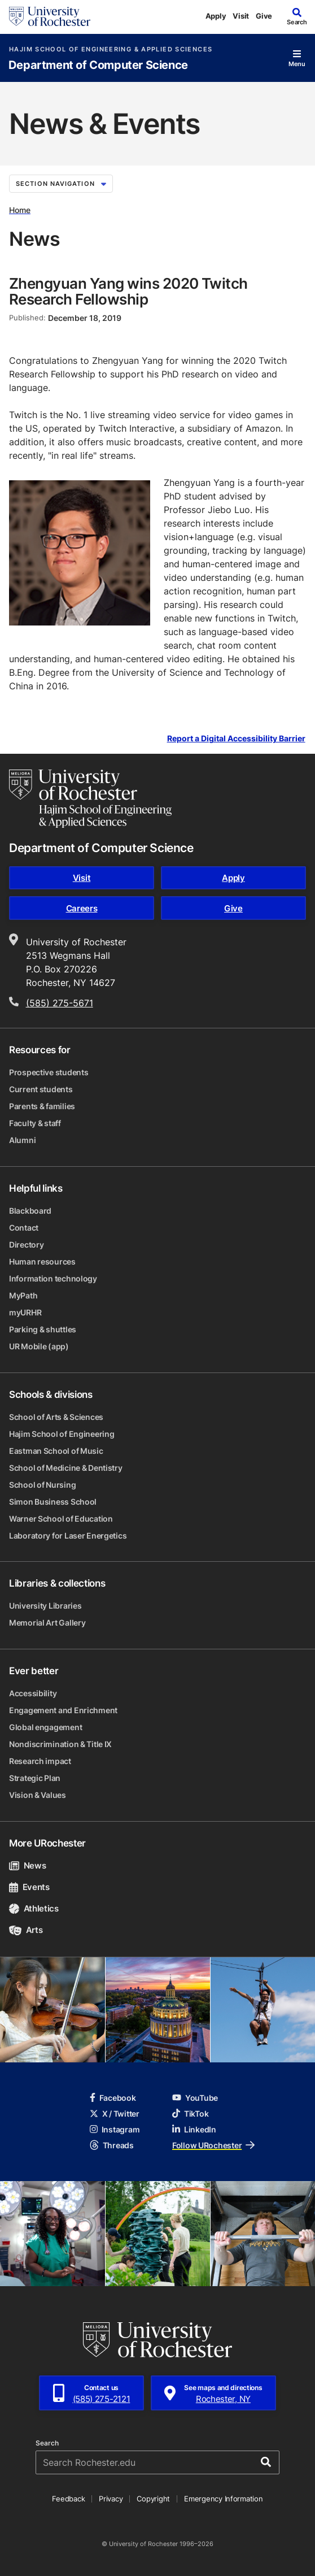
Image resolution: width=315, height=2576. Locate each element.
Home (19, 210)
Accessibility (32, 1693)
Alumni (22, 1140)
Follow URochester (213, 2145)
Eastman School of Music (56, 1450)
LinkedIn (194, 2129)
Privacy (111, 2499)
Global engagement (45, 1727)
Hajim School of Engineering (61, 1433)
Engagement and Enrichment (63, 1710)
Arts (25, 1930)
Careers (82, 908)
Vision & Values (37, 1794)
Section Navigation (61, 183)
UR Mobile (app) (39, 1346)
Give (264, 16)
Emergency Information (223, 2499)
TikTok (190, 2113)
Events (29, 1887)
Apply (215, 16)
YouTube (195, 2097)
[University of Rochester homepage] (49, 16)
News (27, 1865)
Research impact (40, 1761)
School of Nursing (42, 1484)
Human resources (42, 1261)
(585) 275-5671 (59, 1003)
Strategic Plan (34, 1778)
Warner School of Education (61, 1518)
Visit (241, 16)
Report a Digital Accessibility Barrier (236, 739)
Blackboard (30, 1210)
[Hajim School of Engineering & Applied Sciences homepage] (90, 798)
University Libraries (45, 1605)
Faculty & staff (35, 1123)
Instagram (114, 2129)
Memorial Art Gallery (47, 1622)
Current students (41, 1089)
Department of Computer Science (98, 65)
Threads (112, 2145)
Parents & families (42, 1106)
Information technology (53, 1278)
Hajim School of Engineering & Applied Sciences (110, 49)
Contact (23, 1227)
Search (47, 2443)
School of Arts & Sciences (56, 1416)
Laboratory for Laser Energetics (67, 1535)
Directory (26, 1244)
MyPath (23, 1295)
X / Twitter (114, 2113)
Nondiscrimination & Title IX (60, 1744)
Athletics (34, 1908)
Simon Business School (53, 1501)
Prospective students (48, 1072)
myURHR (25, 1312)
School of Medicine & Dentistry (66, 1467)
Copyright (153, 2499)
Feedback (68, 2499)
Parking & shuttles (42, 1329)
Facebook (113, 2097)
